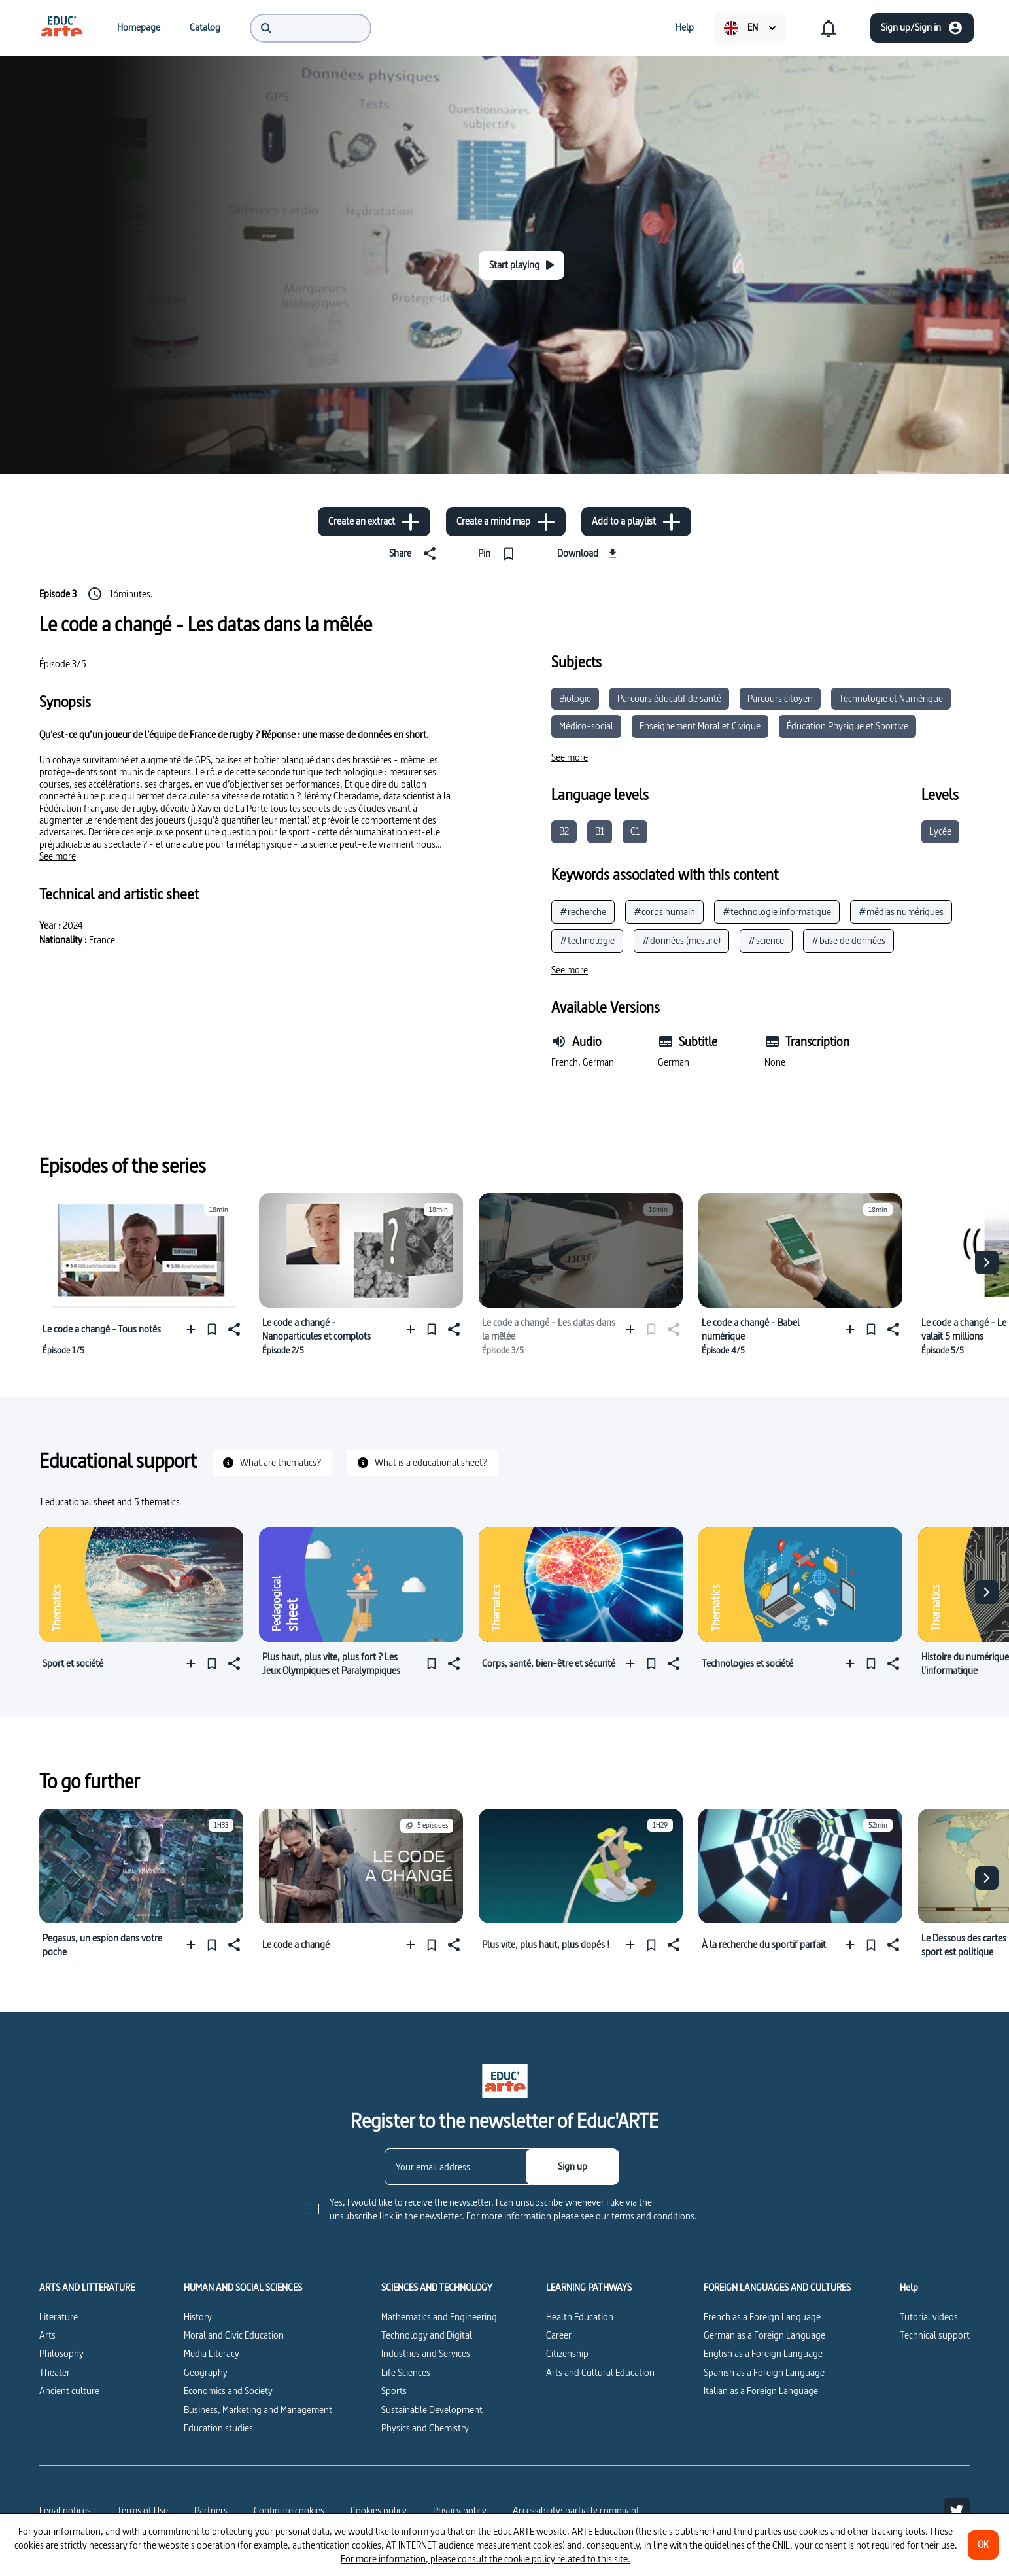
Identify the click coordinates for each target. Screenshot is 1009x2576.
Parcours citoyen (780, 698)
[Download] (589, 553)
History (198, 2317)
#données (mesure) (681, 940)
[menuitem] (61, 27)
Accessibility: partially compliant (576, 2510)
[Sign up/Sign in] (922, 28)
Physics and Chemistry (425, 2428)
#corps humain (664, 911)
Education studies (218, 2428)
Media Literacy (211, 2353)
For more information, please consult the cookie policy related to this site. (485, 2559)
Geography (206, 2372)
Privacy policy (460, 2510)
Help (909, 2287)
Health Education (579, 2317)
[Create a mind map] (506, 521)
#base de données (848, 940)
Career (559, 2335)
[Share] (415, 553)
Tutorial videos (929, 2317)
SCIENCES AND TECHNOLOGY (436, 2287)
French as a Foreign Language (762, 2317)
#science (766, 940)
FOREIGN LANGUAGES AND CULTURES (777, 2287)
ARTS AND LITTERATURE (87, 2287)
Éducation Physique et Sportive (847, 726)
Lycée (940, 831)
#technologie (587, 940)
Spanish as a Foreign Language (764, 2372)
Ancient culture (69, 2390)
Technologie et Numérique (891, 698)
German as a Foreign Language (764, 2335)
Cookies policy (379, 2510)
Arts (47, 2335)
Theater (54, 2372)
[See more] (57, 856)
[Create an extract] (374, 521)
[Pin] (499, 553)
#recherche (583, 911)
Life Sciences (405, 2372)
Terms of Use (142, 2510)
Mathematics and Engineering (439, 2317)
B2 (564, 831)
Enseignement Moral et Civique (700, 726)
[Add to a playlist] (636, 521)
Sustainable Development (432, 2409)
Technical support (935, 2335)
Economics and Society (228, 2390)
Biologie (575, 698)
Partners (211, 2510)
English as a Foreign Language (763, 2353)
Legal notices (65, 2510)
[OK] (983, 2545)
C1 (635, 831)
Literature (58, 2317)
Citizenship (567, 2353)
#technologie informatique (777, 911)
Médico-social (586, 726)
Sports (394, 2390)
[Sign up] (572, 2166)
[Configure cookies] (289, 2510)
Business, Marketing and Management (258, 2409)
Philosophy (61, 2353)
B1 (599, 831)
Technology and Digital (426, 2335)
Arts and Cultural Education (600, 2372)
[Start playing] (521, 265)
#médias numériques (901, 911)
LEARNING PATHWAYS (589, 2287)
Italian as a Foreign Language (761, 2390)
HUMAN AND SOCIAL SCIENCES (243, 2287)
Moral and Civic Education (234, 2335)
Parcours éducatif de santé (669, 698)
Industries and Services (425, 2353)
